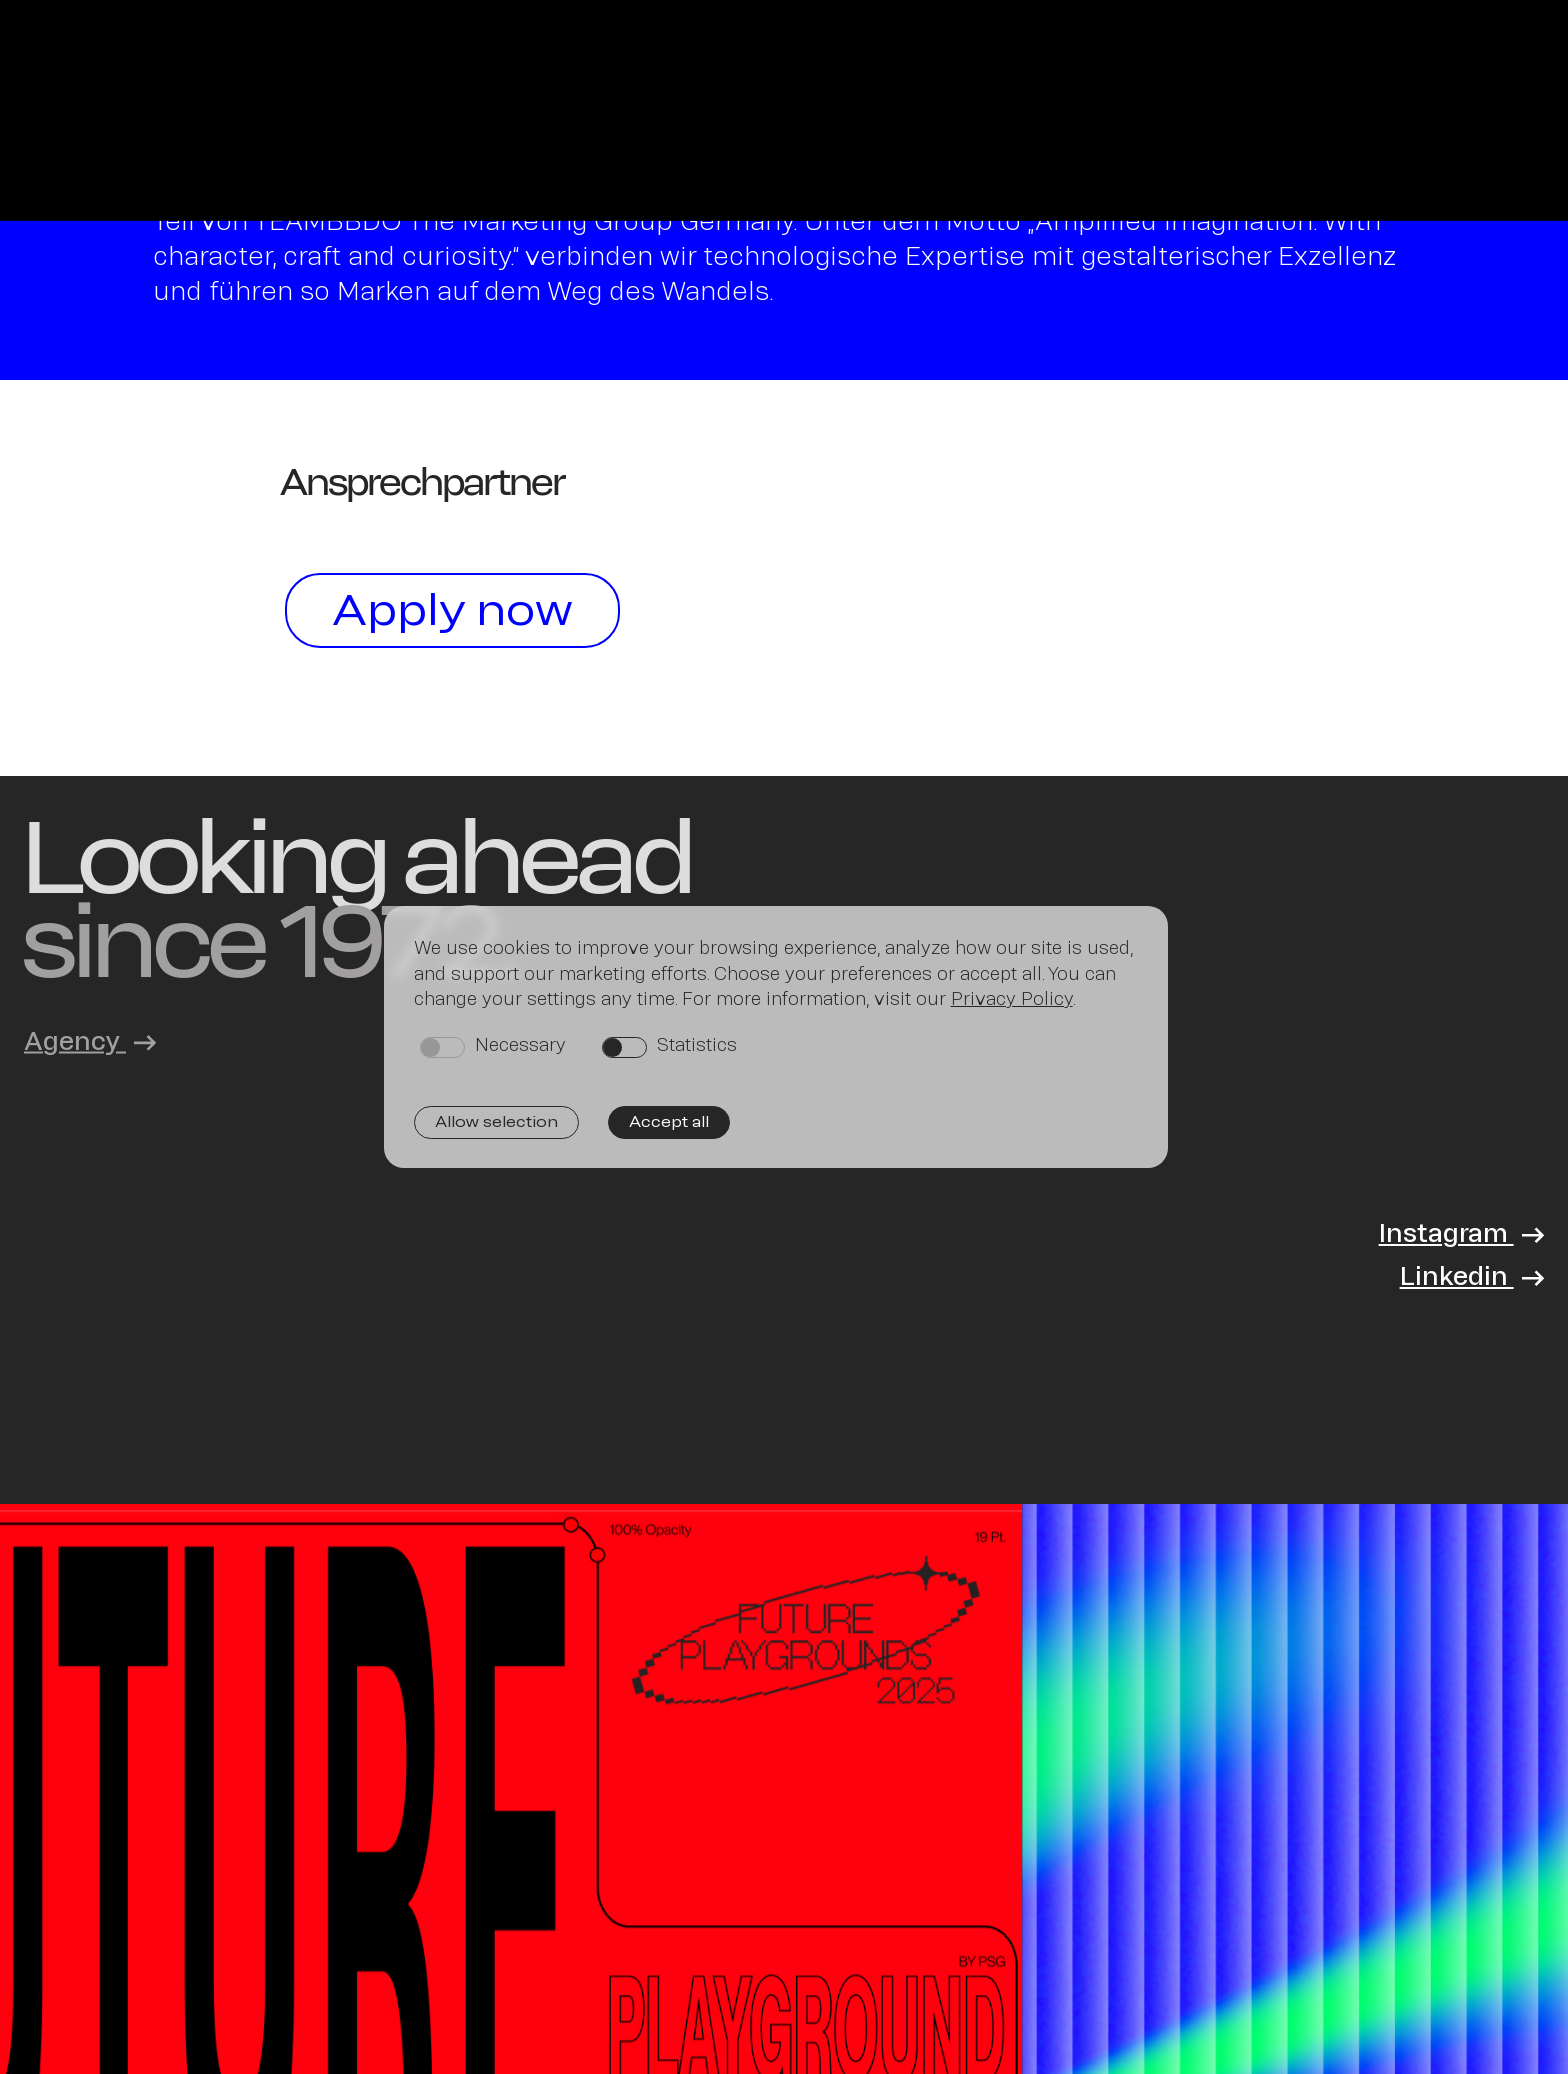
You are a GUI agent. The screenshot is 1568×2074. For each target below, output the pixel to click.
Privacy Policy (1012, 998)
